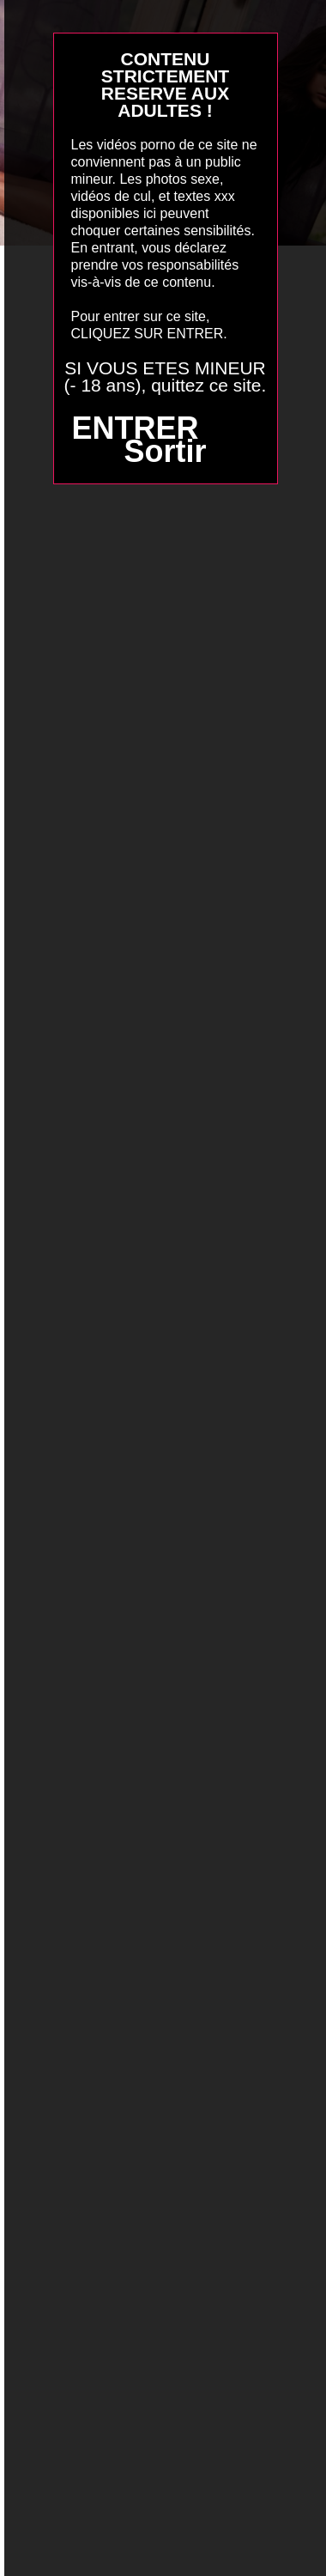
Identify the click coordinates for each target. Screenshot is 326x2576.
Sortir (165, 451)
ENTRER (134, 428)
